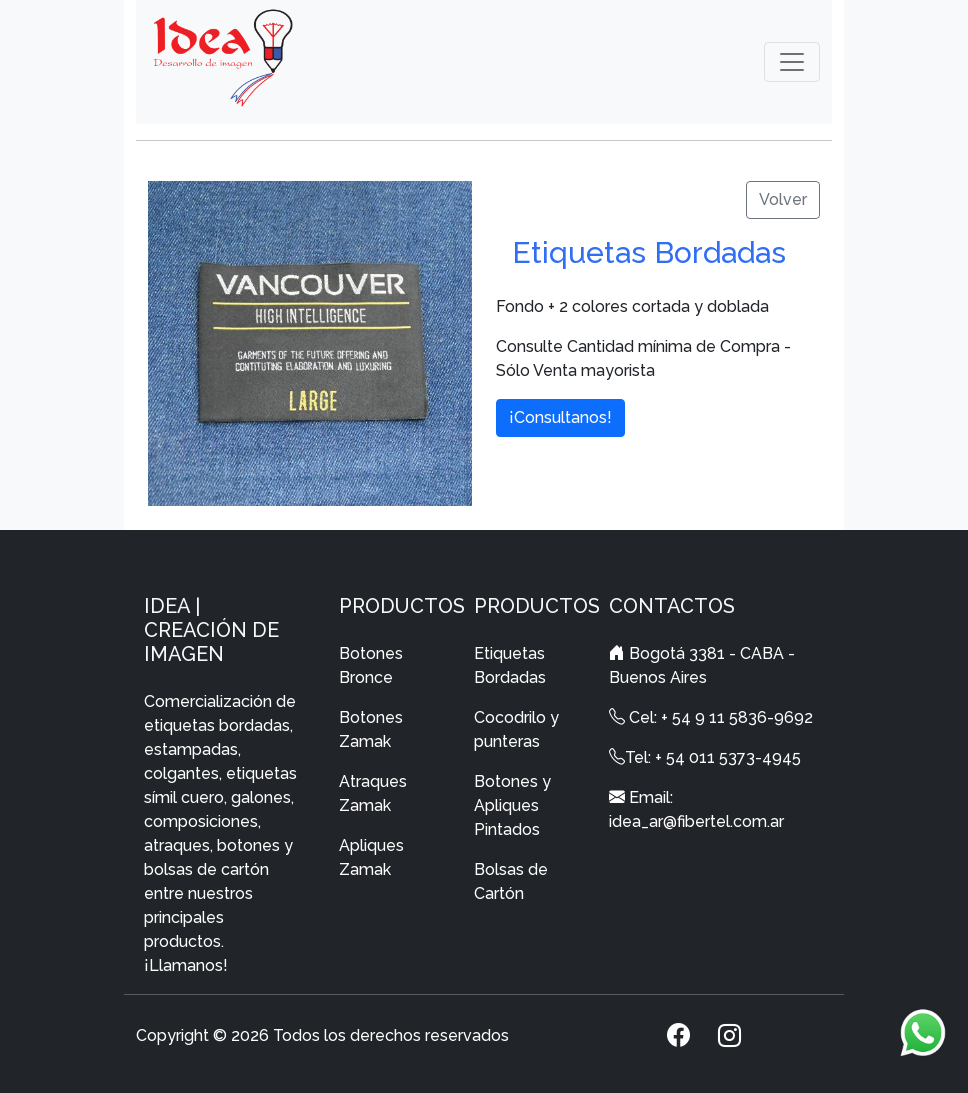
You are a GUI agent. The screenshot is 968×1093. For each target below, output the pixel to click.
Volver (783, 199)
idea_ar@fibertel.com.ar (696, 821)
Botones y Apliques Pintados (512, 805)
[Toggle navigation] (792, 62)
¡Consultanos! (560, 417)
